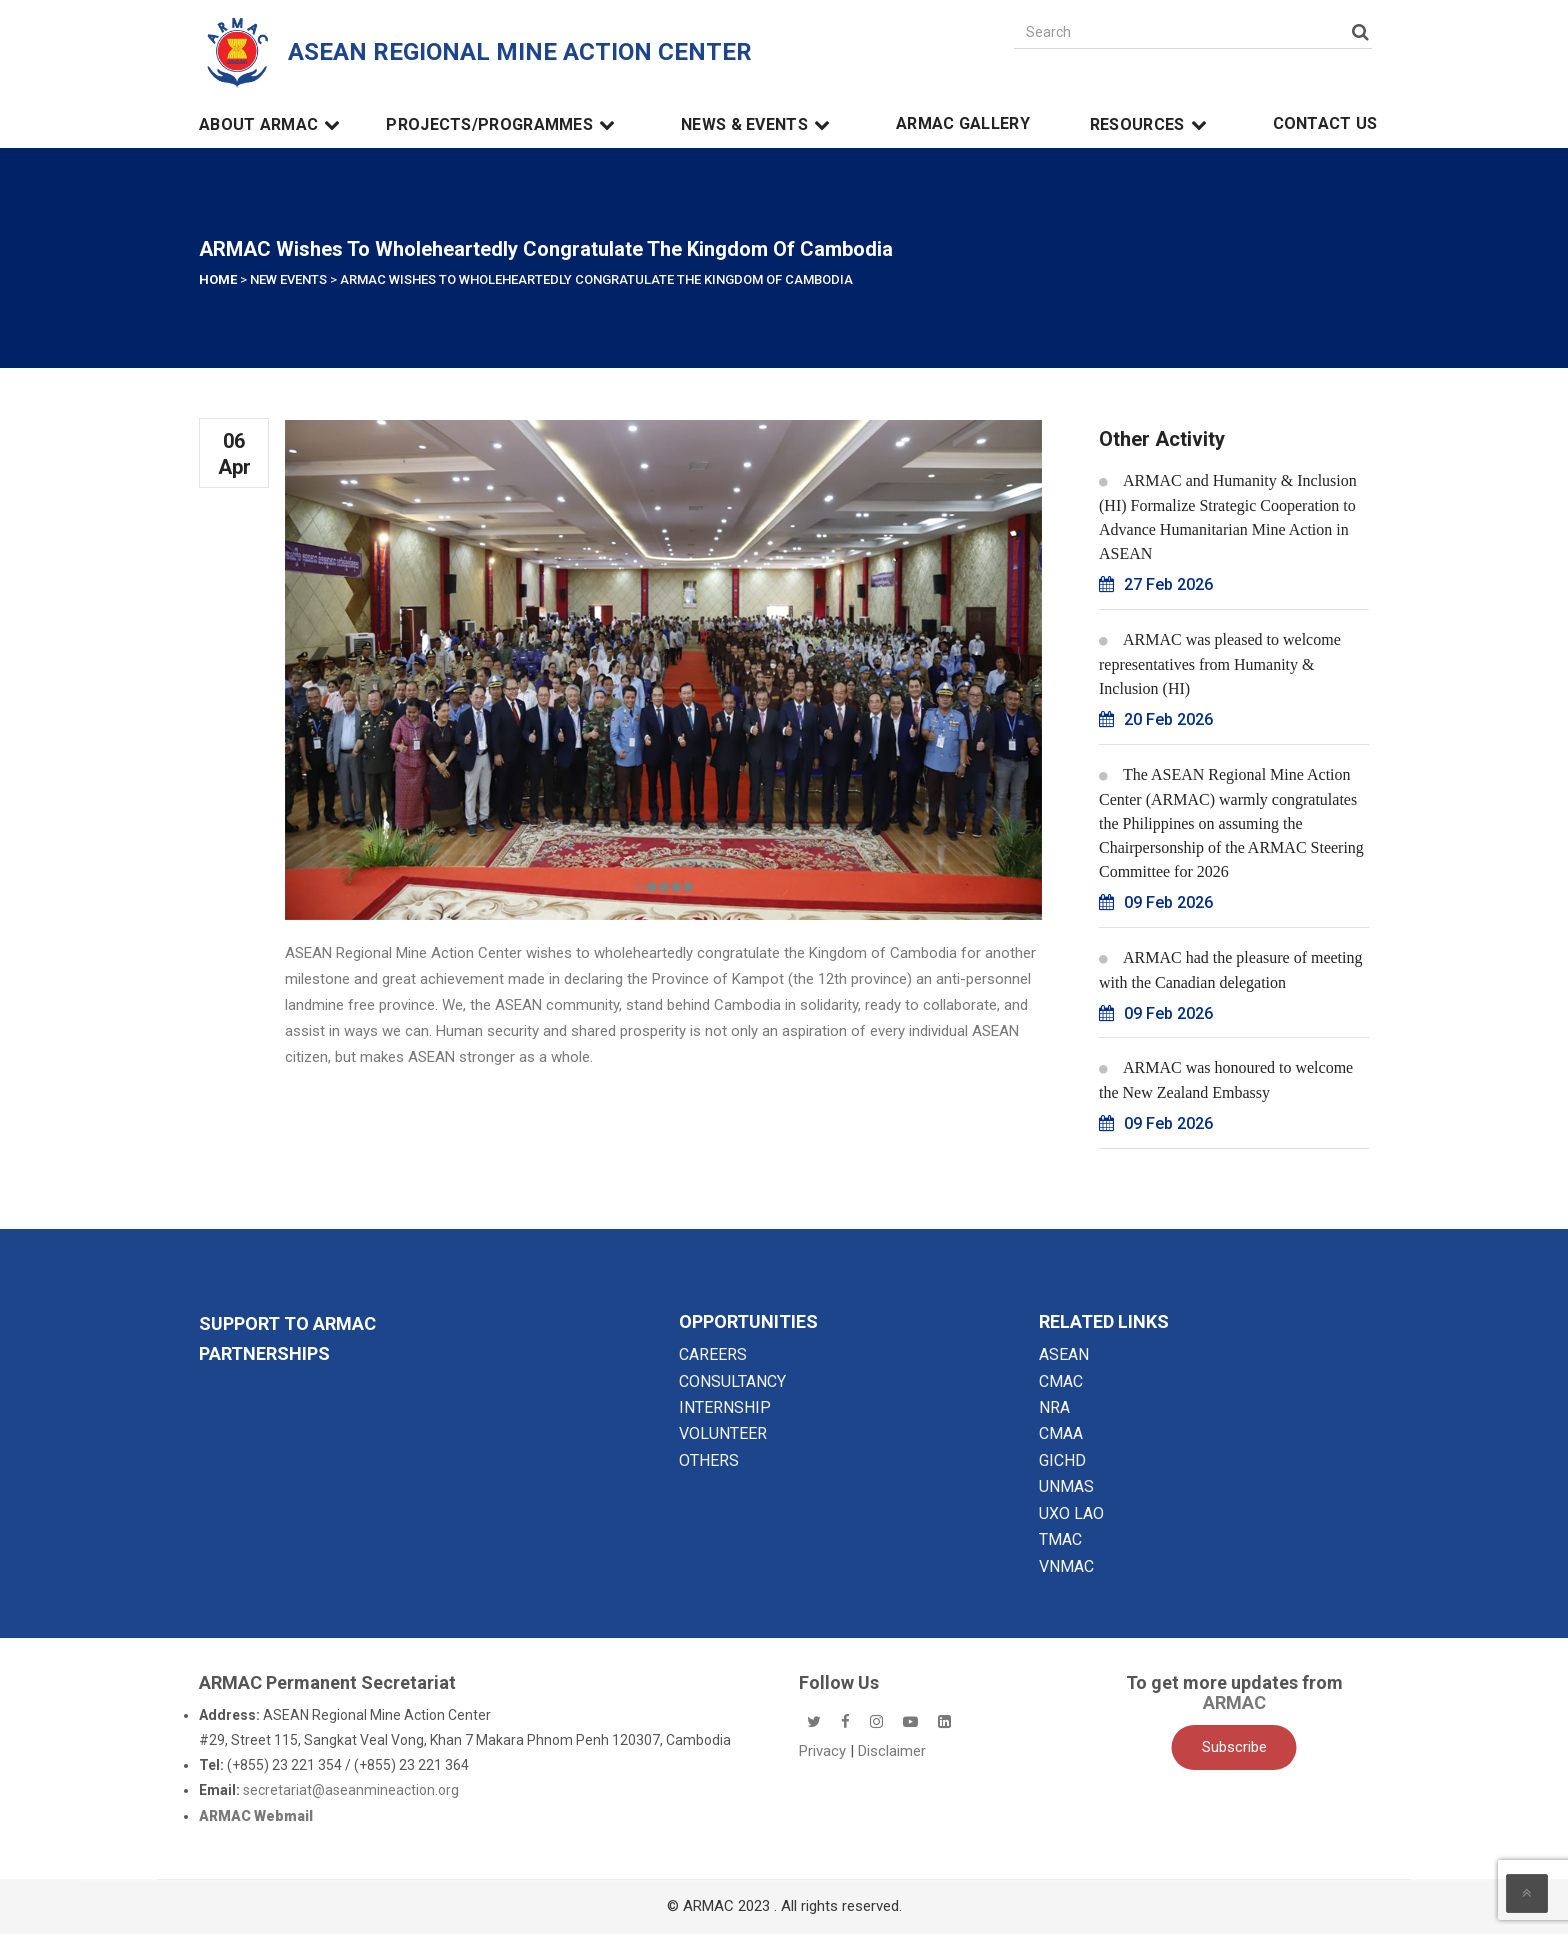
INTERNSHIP (725, 1407)
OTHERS (709, 1460)
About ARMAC (272, 125)
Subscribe (1234, 1747)
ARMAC (1234, 1702)
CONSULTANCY (732, 1381)
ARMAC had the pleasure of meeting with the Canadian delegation (1231, 970)
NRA (1054, 1407)
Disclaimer (892, 1751)
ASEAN (1064, 1354)
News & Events (758, 125)
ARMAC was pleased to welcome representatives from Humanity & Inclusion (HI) (1220, 664)
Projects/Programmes (503, 125)
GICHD (1062, 1460)
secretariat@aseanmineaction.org (351, 1790)
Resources (1151, 125)
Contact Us (1325, 124)
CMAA (1061, 1433)
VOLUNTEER (723, 1433)
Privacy (824, 1751)
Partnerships (264, 1353)
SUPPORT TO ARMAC (287, 1323)
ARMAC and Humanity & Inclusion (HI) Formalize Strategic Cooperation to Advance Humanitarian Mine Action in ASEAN (1228, 517)
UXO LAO (1071, 1513)
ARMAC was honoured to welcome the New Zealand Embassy (1226, 1080)
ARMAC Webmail (256, 1816)
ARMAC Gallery (963, 124)
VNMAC (1066, 1566)
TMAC (1060, 1539)
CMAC (1061, 1381)
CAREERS (713, 1354)
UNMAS (1066, 1486)
